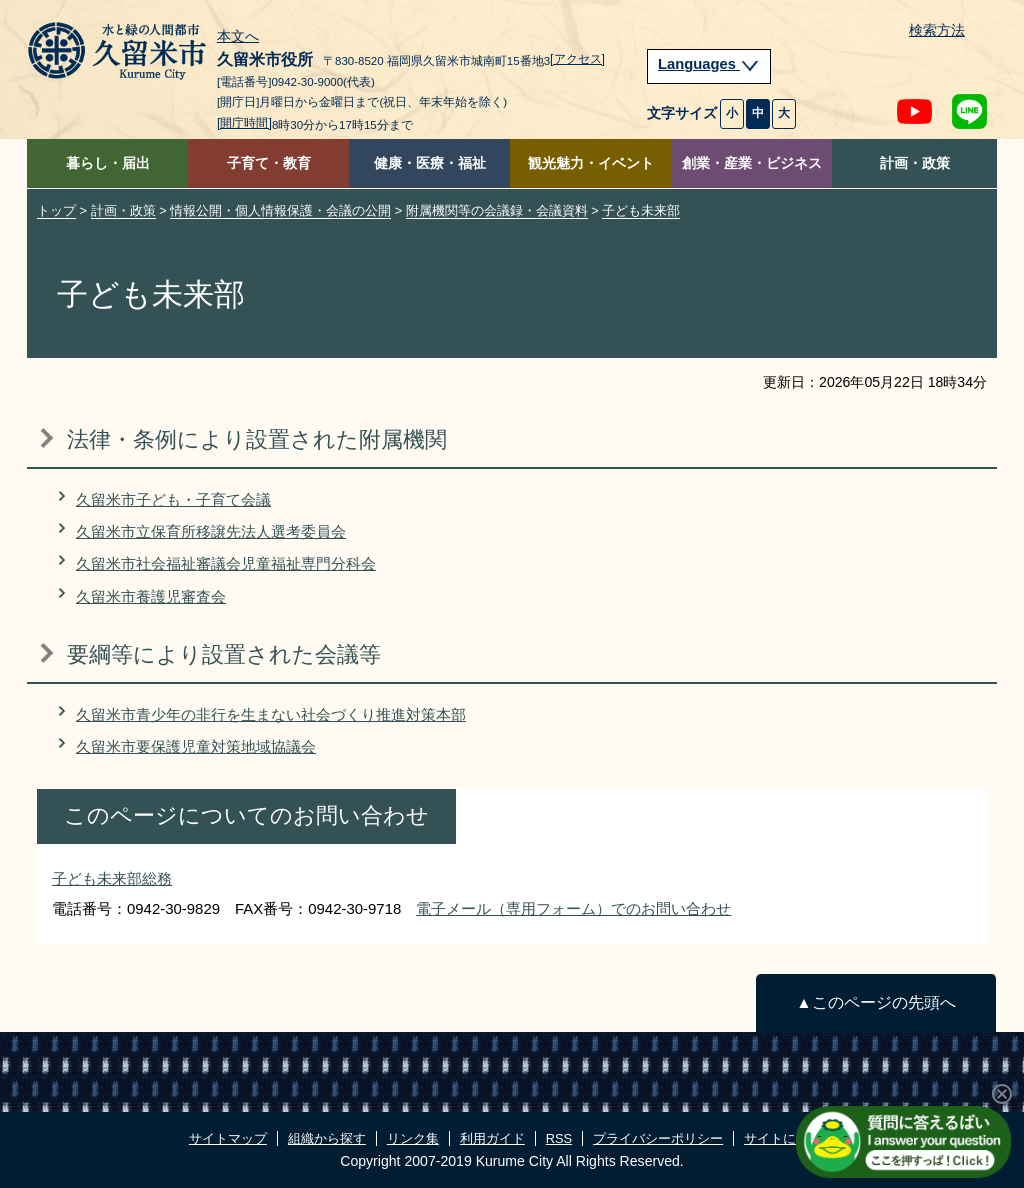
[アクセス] (577, 59)
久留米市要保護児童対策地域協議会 (196, 746)
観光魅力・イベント (591, 163)
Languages (709, 64)
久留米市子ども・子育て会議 (173, 499)
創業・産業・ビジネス (752, 163)
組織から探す (327, 1138)
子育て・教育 (269, 163)
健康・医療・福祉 (430, 163)
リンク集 (413, 1138)
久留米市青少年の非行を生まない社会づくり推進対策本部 (271, 714)
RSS (559, 1138)
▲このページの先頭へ (875, 1002)
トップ (56, 210)
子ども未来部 (641, 210)
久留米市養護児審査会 (151, 596)
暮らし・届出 (108, 163)
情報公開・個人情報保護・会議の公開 (280, 210)
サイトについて (789, 1138)
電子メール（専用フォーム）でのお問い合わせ (573, 908)
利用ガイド (492, 1138)
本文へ (238, 37)
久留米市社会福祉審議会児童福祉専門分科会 (226, 563)
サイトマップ (228, 1138)
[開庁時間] (244, 123)
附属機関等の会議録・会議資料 (497, 210)
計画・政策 (915, 163)
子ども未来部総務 (112, 878)
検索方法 (937, 30)
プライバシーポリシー (658, 1138)
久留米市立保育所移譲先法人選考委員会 (211, 531)
